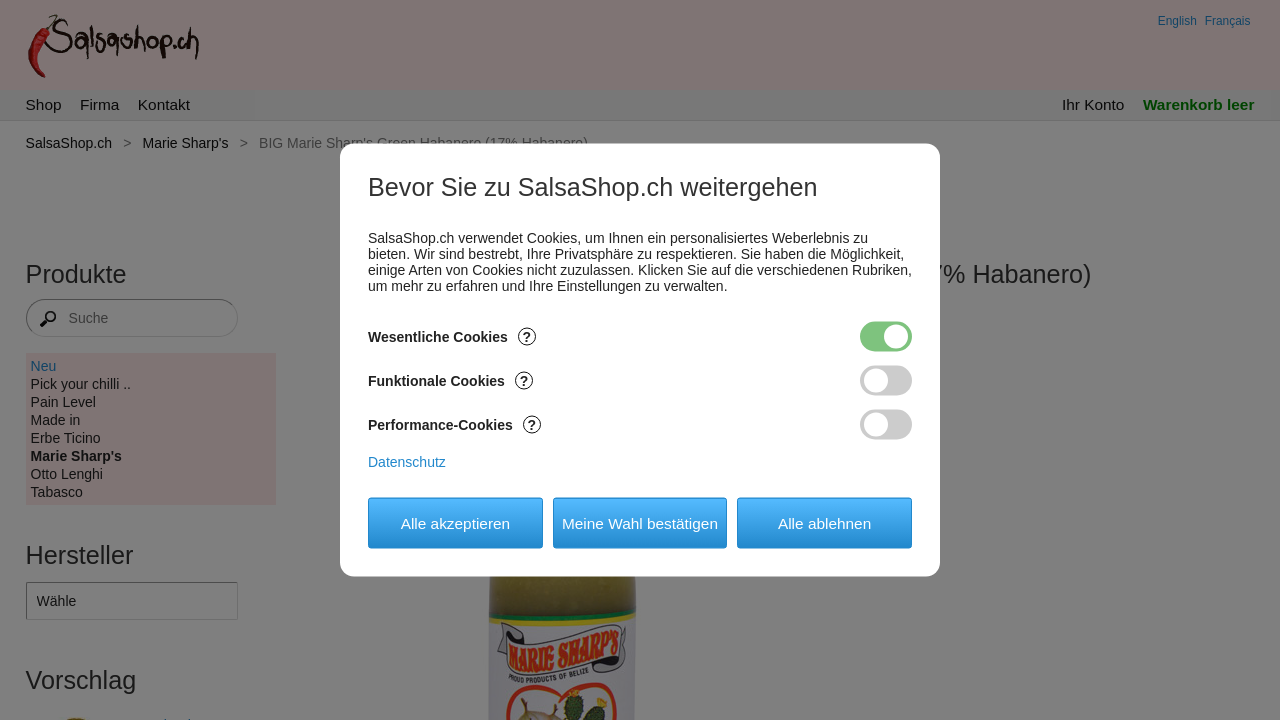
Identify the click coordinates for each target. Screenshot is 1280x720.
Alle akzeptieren (456, 522)
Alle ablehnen (824, 522)
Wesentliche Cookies (452, 337)
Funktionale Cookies (450, 381)
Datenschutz (407, 462)
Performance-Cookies (454, 425)
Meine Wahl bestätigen (640, 522)
